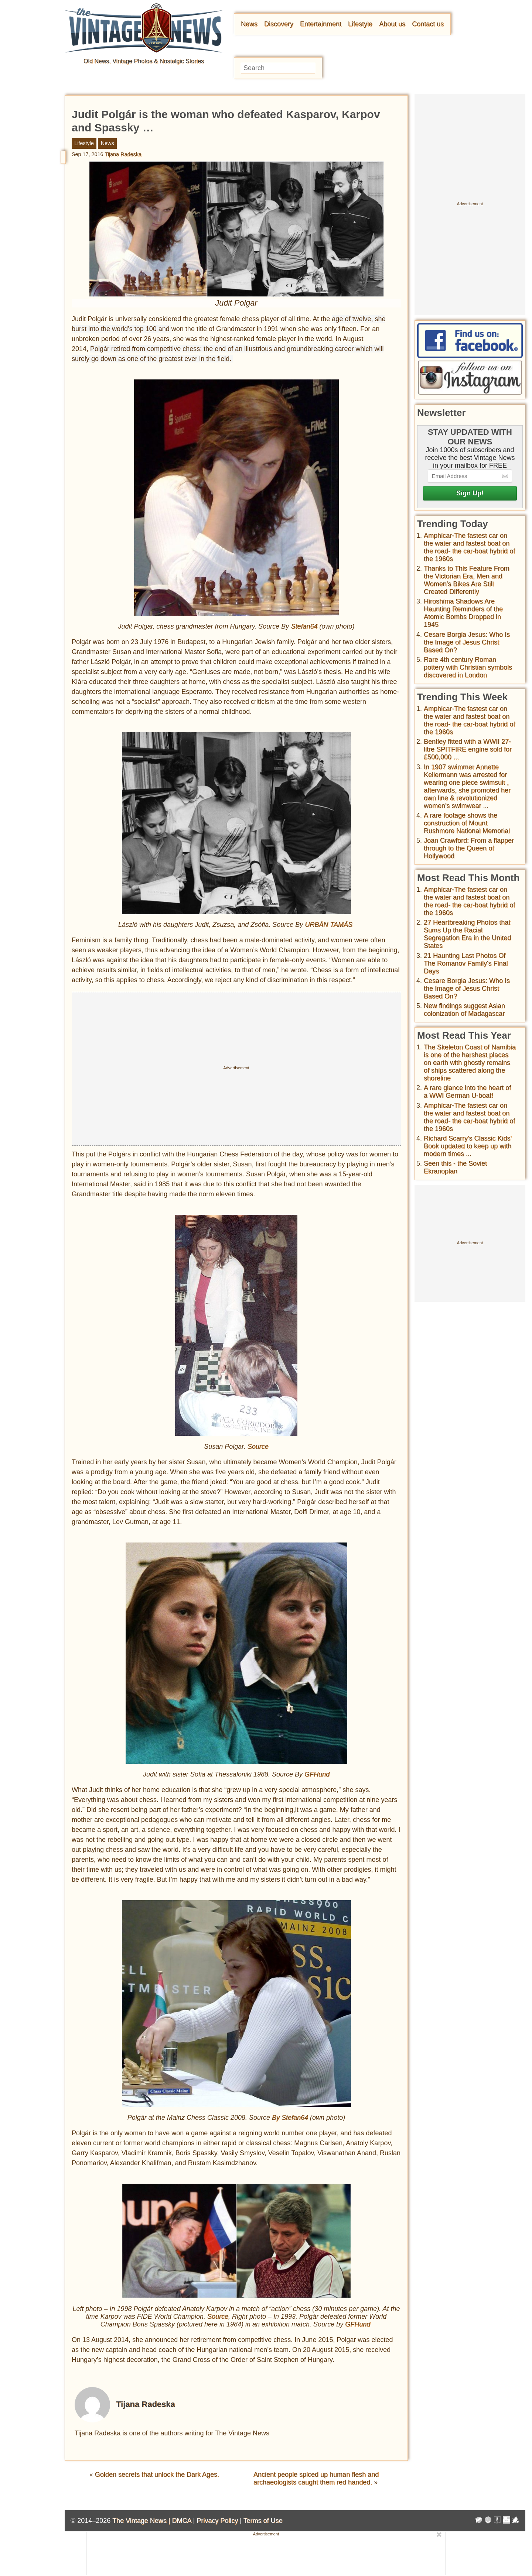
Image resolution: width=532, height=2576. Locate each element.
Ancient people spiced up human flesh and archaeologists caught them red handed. (316, 2478)
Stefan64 (304, 626)
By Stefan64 (290, 2117)
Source (258, 1446)
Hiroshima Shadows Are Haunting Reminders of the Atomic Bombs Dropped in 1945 (463, 613)
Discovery (278, 24)
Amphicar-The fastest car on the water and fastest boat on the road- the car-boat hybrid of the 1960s (469, 547)
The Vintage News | (142, 2520)
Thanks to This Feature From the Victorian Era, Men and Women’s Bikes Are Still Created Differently (466, 580)
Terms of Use (263, 2520)
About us (392, 24)
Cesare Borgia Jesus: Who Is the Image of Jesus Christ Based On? (467, 642)
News (249, 24)
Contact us (428, 24)
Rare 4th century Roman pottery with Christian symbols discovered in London (468, 667)
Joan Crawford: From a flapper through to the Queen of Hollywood (469, 848)
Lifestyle (360, 24)
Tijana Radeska (123, 154)
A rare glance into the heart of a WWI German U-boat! (467, 1091)
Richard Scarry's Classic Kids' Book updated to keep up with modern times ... (468, 1146)
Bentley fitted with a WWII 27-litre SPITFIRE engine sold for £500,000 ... (468, 749)
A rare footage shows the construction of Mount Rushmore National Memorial (467, 823)
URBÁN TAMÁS (329, 924)
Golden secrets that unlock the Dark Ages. (157, 2474)
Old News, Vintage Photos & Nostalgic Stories (143, 61)
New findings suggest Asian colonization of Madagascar (464, 1009)
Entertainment (320, 24)
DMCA (181, 2520)
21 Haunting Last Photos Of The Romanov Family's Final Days (466, 963)
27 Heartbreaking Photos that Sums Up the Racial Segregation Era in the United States (467, 934)
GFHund (317, 1774)
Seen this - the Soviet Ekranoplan (455, 1167)
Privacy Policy (217, 2520)
